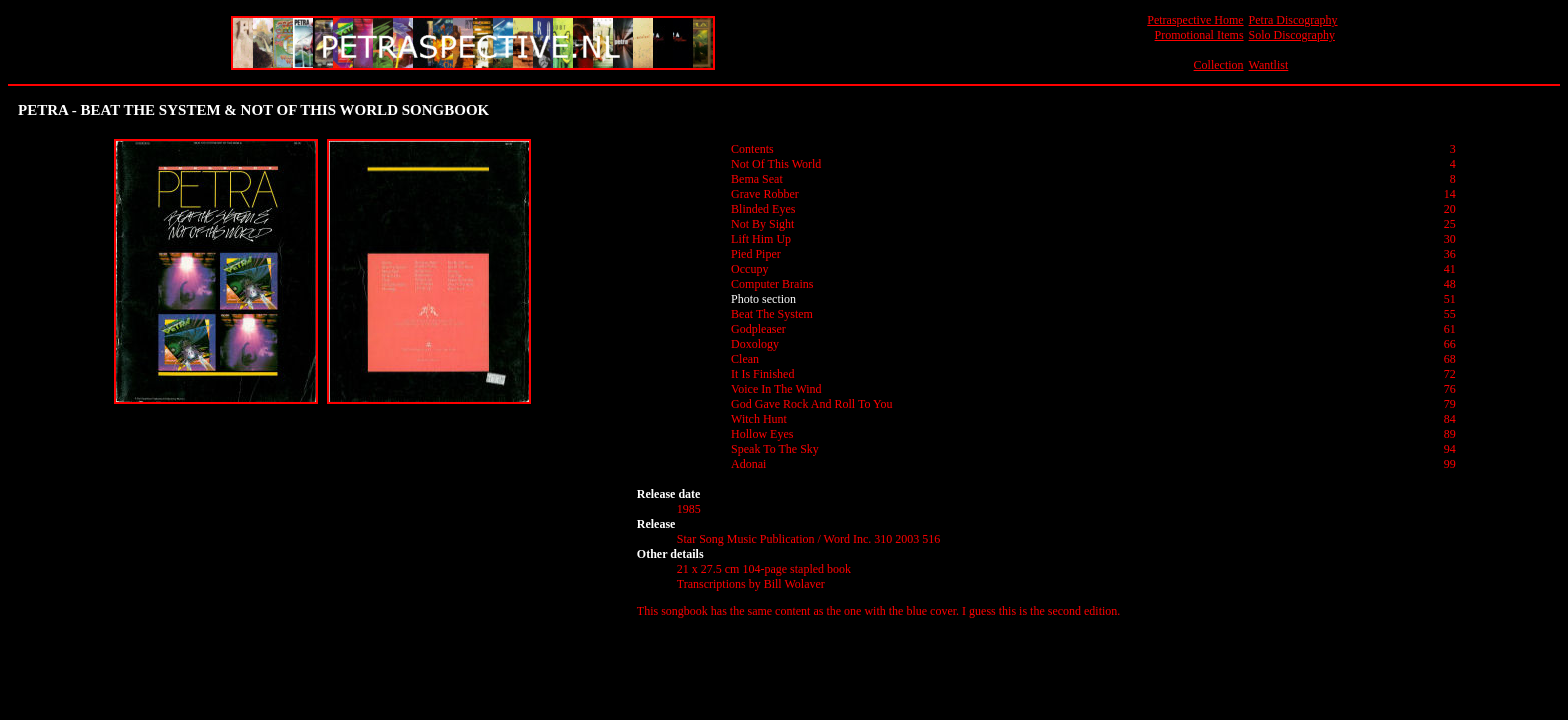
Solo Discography (1292, 35)
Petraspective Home (1195, 20)
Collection (1219, 65)
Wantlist (1269, 65)
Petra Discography (1293, 20)
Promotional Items (1199, 35)
